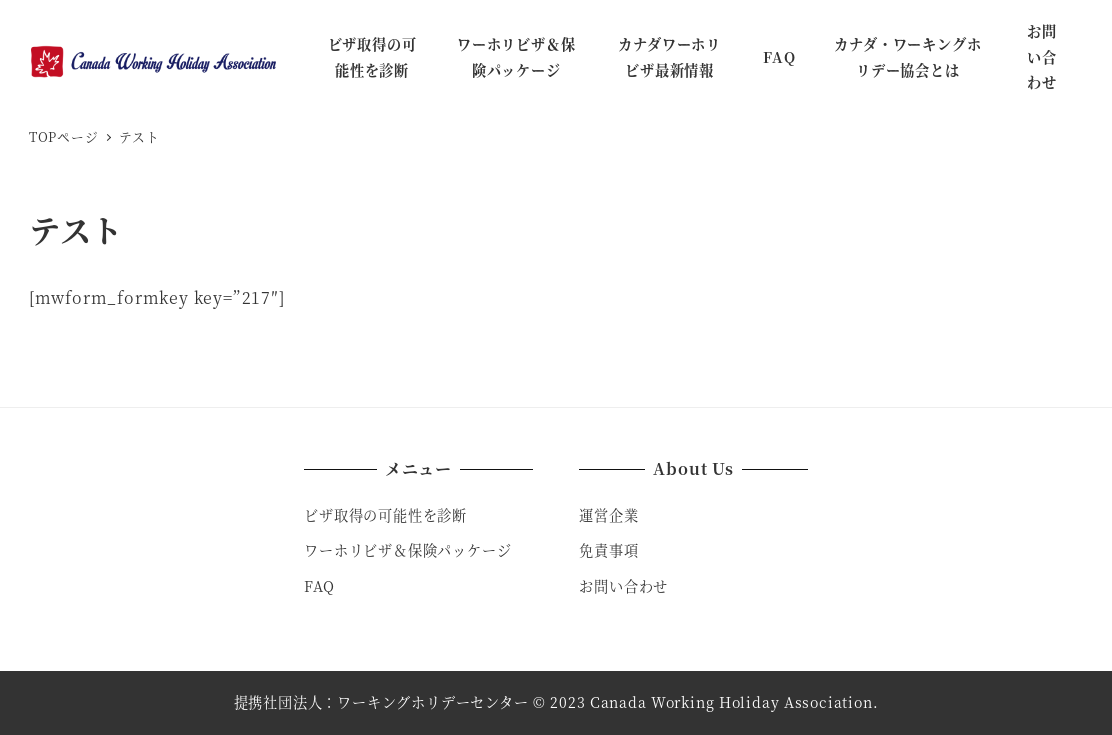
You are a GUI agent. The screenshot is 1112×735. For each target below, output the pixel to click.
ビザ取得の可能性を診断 (385, 515)
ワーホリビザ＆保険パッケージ (407, 550)
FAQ (319, 586)
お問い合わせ (623, 586)
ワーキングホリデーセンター (432, 702)
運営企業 (608, 515)
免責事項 (608, 550)
